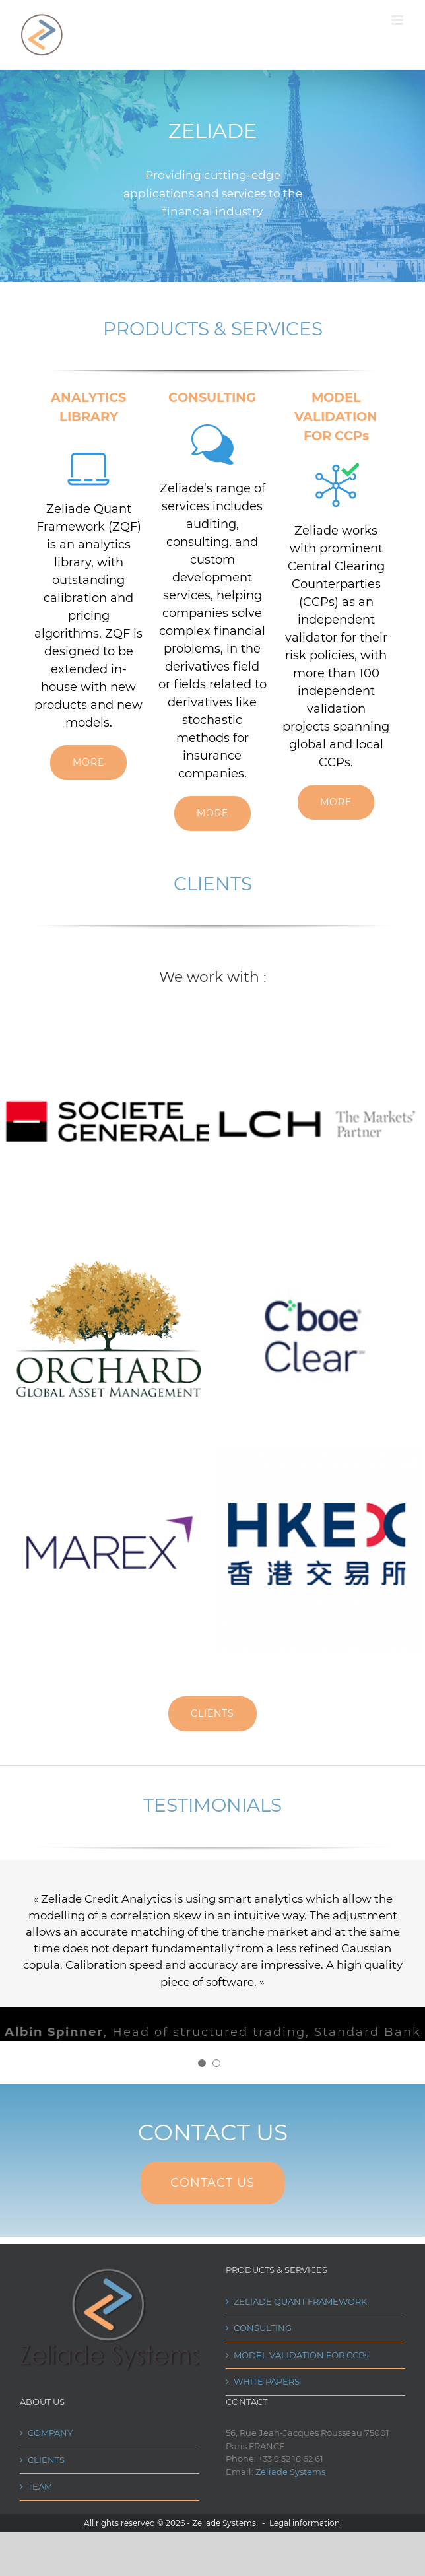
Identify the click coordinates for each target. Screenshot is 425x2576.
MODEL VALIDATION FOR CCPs (301, 2359)
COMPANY (50, 2437)
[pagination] (202, 2068)
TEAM (40, 2491)
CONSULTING (263, 2332)
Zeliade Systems (290, 2476)
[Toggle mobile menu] (398, 20)
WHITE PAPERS (267, 2386)
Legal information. (305, 2527)
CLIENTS (46, 2464)
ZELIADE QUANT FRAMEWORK (300, 2306)
